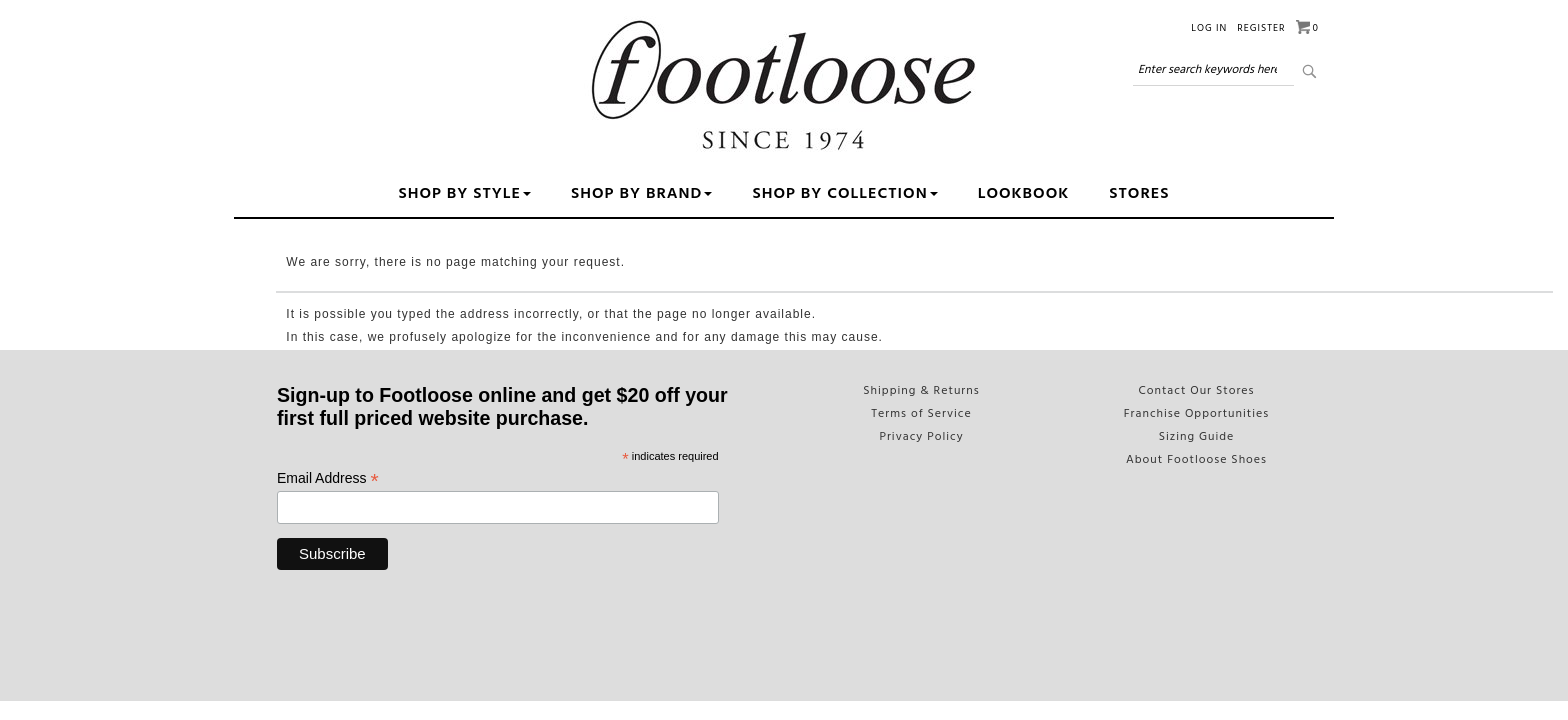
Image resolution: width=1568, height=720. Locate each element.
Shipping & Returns (921, 391)
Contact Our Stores (1196, 391)
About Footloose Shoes (1196, 460)
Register (1261, 28)
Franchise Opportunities (1197, 414)
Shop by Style (464, 194)
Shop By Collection (844, 194)
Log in (1209, 28)
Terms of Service (921, 414)
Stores (1139, 194)
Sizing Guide (1197, 437)
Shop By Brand (641, 194)
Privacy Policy (921, 437)
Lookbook (1024, 194)
